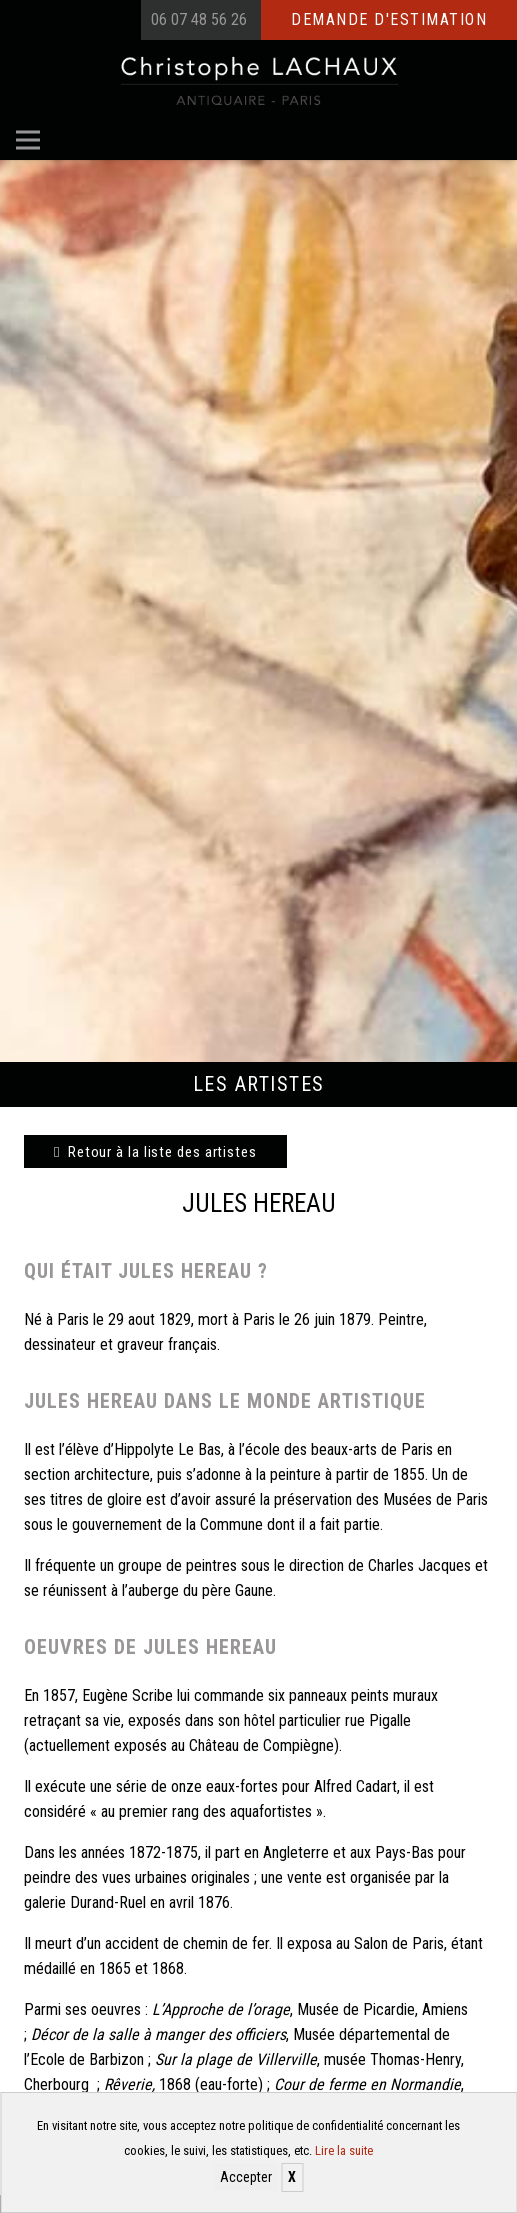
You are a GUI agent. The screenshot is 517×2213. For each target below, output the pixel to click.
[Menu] (28, 140)
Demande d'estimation (389, 19)
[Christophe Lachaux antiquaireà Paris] (258, 80)
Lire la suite (344, 2150)
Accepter (246, 2177)
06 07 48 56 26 (199, 19)
